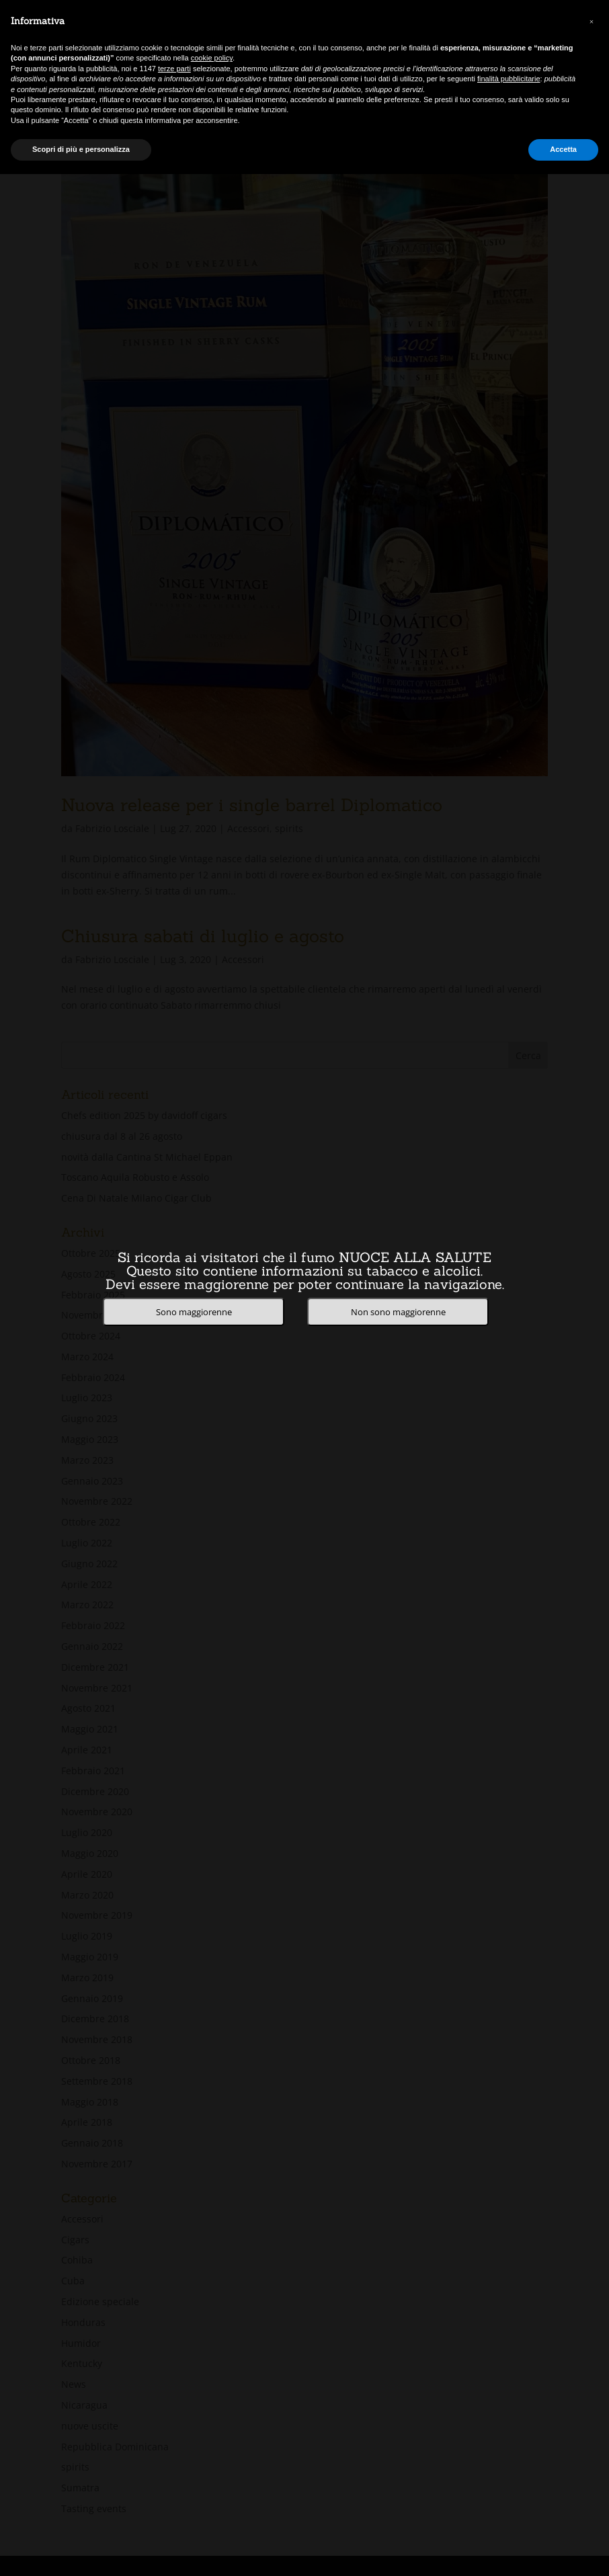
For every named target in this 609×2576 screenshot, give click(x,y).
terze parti (174, 69)
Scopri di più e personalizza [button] (81, 149)
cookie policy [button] (212, 58)
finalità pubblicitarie (508, 79)
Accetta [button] (563, 149)
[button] (591, 21)
